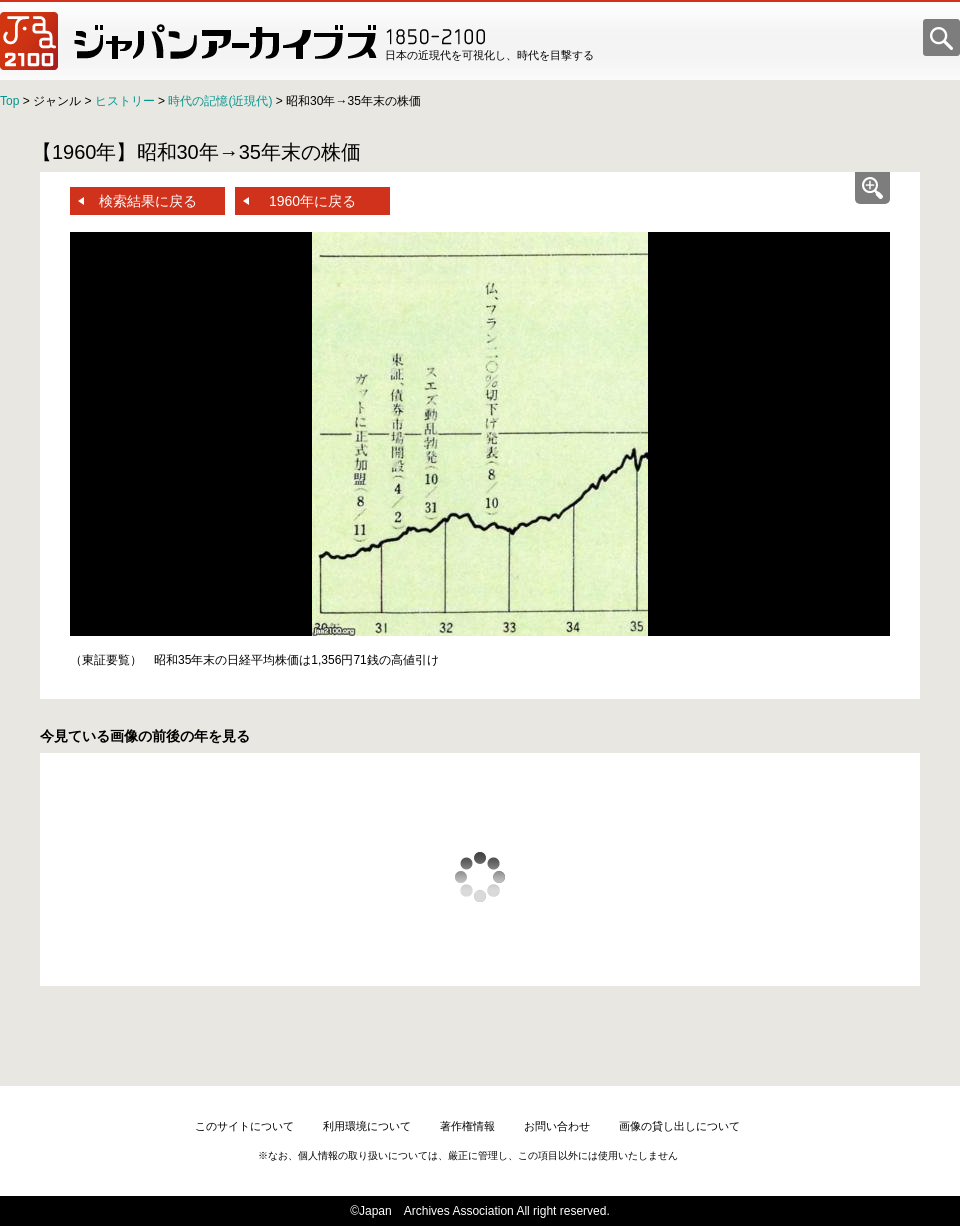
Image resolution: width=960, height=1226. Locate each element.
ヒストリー (125, 101)
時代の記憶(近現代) (220, 101)
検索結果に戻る (148, 201)
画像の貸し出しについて (679, 1126)
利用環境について (367, 1126)
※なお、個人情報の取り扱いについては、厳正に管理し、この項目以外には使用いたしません (468, 1155)
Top (9, 101)
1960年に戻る (312, 201)
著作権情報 (467, 1126)
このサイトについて (244, 1126)
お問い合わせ (557, 1126)
